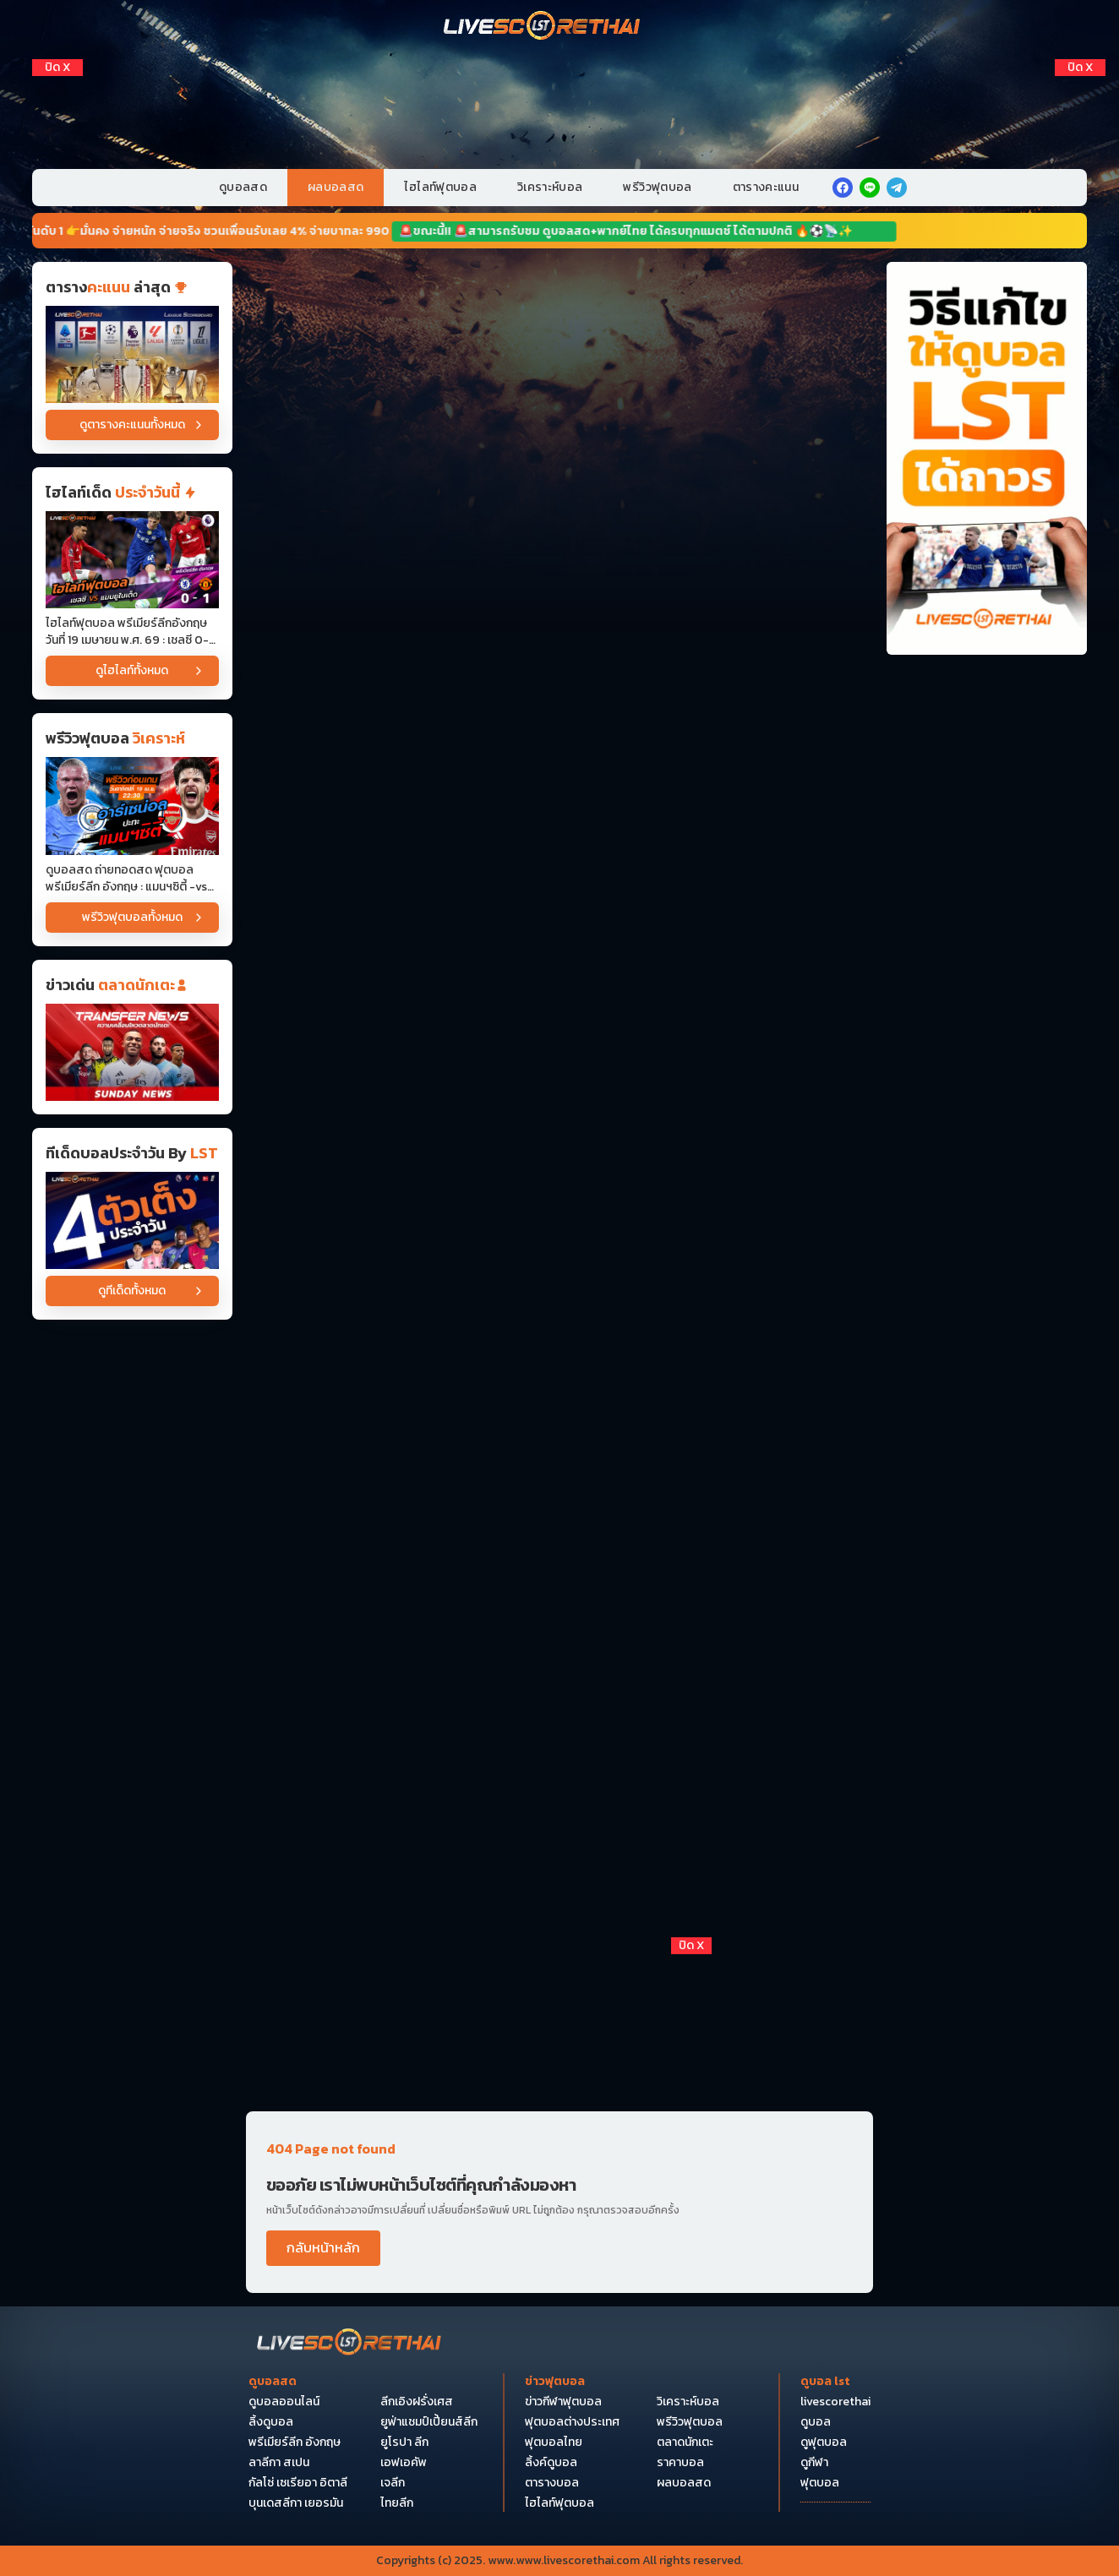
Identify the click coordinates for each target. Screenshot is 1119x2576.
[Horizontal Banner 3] (559, 588)
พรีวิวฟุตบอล (657, 187)
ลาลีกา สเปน (278, 2462)
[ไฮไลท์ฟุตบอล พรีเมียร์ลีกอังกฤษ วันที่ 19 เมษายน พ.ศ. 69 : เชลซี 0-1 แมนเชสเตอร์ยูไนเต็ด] (132, 559)
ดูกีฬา (814, 2462)
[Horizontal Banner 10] (559, 1376)
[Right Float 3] (1080, 149)
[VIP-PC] (559, 98)
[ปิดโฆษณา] (57, 67)
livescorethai (835, 2402)
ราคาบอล (680, 2462)
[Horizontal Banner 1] (559, 325)
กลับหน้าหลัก (323, 2247)
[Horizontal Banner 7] (559, 1113)
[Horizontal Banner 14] (559, 1770)
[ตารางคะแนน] (132, 354)
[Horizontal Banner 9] (559, 1244)
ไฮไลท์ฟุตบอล (440, 187)
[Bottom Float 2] (559, 2344)
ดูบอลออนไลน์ (283, 2402)
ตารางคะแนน (766, 187)
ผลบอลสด (335, 187)
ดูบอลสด (243, 187)
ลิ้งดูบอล (270, 2422)
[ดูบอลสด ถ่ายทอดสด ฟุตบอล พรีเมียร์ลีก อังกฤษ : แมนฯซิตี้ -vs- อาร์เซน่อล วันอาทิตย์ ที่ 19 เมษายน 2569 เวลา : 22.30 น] (132, 805)
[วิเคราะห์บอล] (132, 1220)
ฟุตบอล (819, 2483)
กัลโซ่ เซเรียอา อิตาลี (297, 2483)
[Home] (542, 27)
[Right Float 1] (1080, 92)
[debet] (559, 2034)
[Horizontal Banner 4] (559, 719)
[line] (870, 187)
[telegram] (897, 187)
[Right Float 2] (1080, 120)
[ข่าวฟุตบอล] (132, 1052)
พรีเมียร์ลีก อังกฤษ (294, 2442)
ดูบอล (815, 2422)
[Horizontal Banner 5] (559, 850)
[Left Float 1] (57, 92)
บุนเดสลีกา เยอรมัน (295, 2503)
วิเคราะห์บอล (550, 187)
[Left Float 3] (57, 149)
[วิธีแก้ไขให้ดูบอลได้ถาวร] (987, 458)
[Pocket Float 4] (559, 2189)
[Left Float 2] (57, 120)
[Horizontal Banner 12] (559, 1507)
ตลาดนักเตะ (685, 2442)
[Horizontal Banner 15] (559, 1901)
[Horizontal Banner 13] (559, 1639)
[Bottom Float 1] (559, 2500)
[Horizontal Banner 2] (559, 456)
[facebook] (842, 187)
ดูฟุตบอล (823, 2442)
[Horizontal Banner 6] (559, 981)
